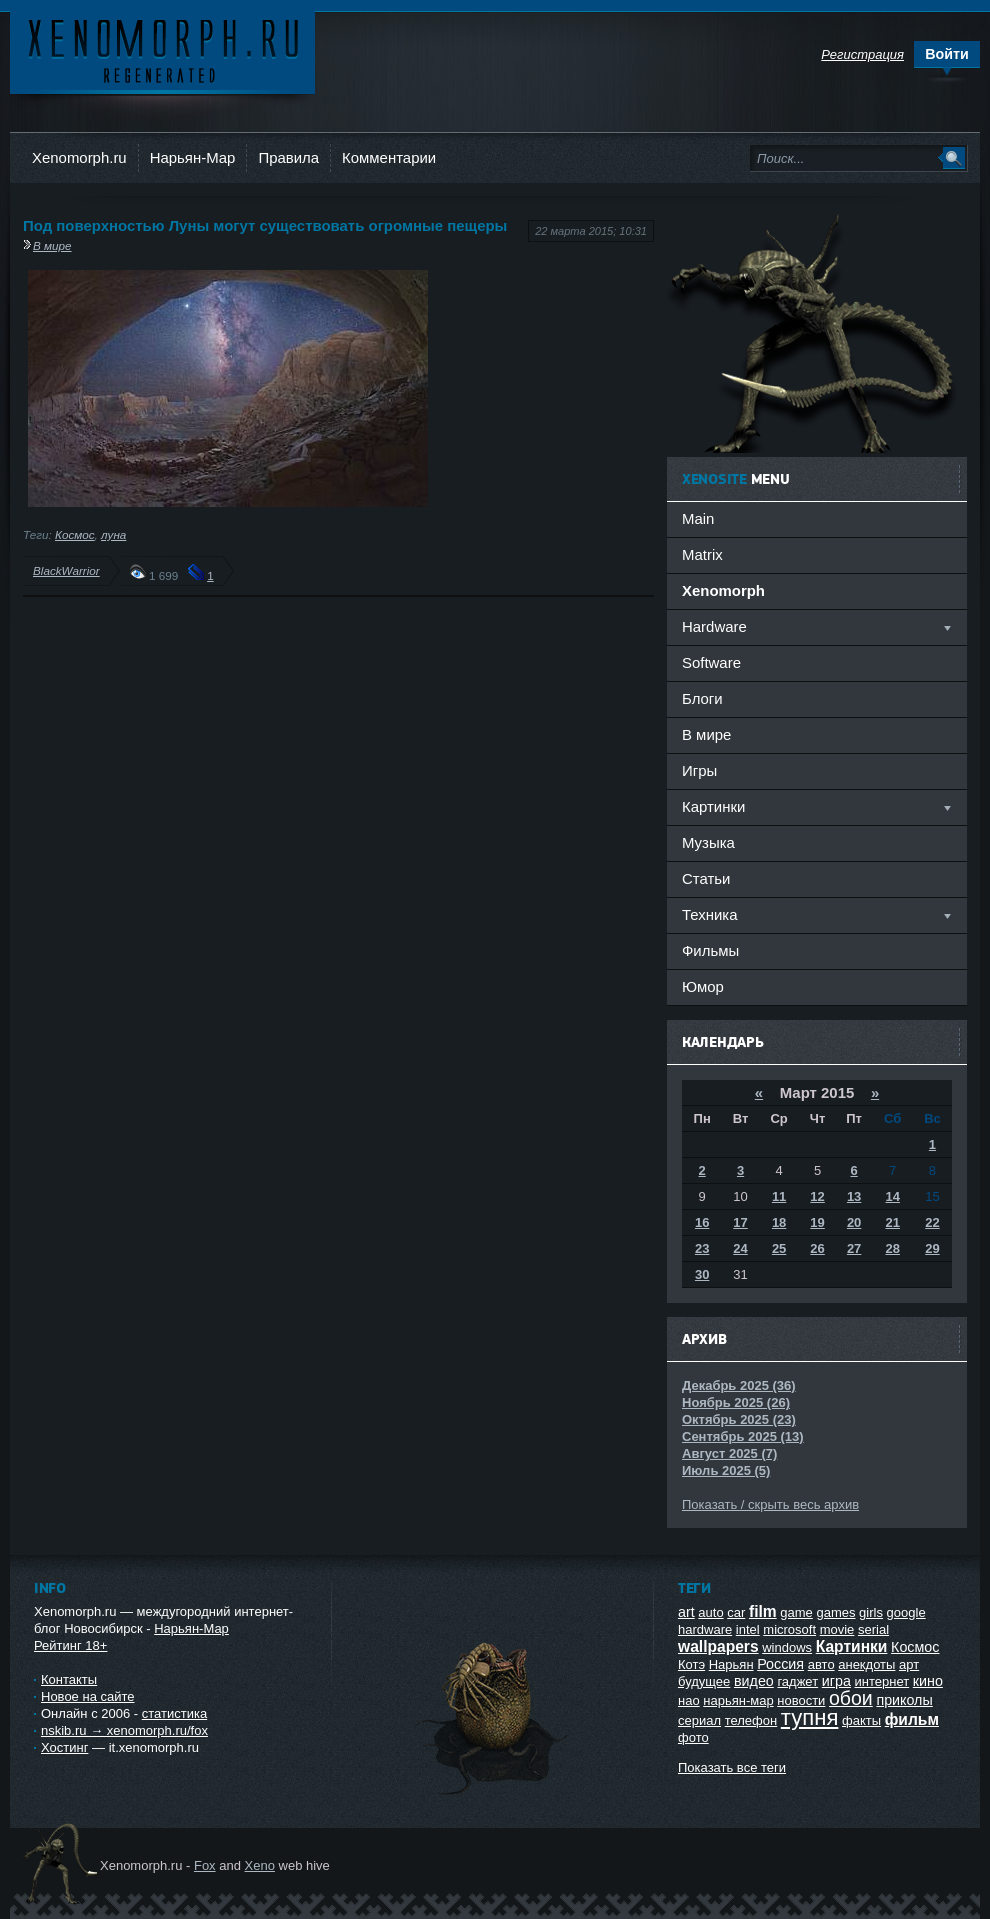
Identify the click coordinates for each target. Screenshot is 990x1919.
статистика (174, 1713)
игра (836, 1681)
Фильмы (710, 950)
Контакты (69, 1679)
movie (837, 1629)
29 (932, 1248)
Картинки (852, 1646)
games (835, 1612)
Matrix (702, 554)
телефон (751, 1720)
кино (928, 1681)
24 (740, 1248)
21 (892, 1222)
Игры (699, 770)
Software (711, 662)
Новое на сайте (88, 1696)
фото (693, 1737)
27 (854, 1248)
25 (779, 1248)
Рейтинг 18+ (70, 1645)
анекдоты (866, 1664)
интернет (882, 1681)
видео (754, 1681)
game (796, 1612)
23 (702, 1248)
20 (854, 1222)
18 (779, 1222)
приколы (904, 1700)
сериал (699, 1720)
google (906, 1612)
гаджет (797, 1681)
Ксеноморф (162, 49)
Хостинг (64, 1747)
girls (871, 1612)
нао (689, 1700)
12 (817, 1196)
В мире (52, 245)
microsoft (789, 1629)
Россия (780, 1664)
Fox (205, 1865)
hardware (705, 1629)
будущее (704, 1681)
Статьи (706, 878)
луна (113, 534)
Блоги (702, 698)
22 (932, 1222)
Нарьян (731, 1664)
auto (710, 1612)
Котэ (691, 1664)
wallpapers (718, 1646)
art (686, 1612)
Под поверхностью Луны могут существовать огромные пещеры (265, 225)
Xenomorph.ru (79, 157)
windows (787, 1647)
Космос (75, 534)
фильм (912, 1719)
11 (779, 1196)
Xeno (260, 1865)
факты (861, 1720)
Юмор (703, 986)
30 (702, 1274)
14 (892, 1196)
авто (821, 1664)
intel (748, 1629)
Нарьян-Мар (193, 157)
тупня (810, 1717)
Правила (288, 157)
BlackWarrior (66, 570)
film (763, 1611)
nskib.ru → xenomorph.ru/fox (124, 1730)
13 (854, 1196)
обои (851, 1698)
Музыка (708, 842)
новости (801, 1700)
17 (740, 1222)
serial (873, 1629)
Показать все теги (732, 1767)
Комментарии (389, 157)
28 (892, 1248)
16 (702, 1222)
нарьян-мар (738, 1700)
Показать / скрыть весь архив (770, 1504)
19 (817, 1222)
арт (909, 1664)
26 (817, 1248)
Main (698, 518)
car (736, 1612)
